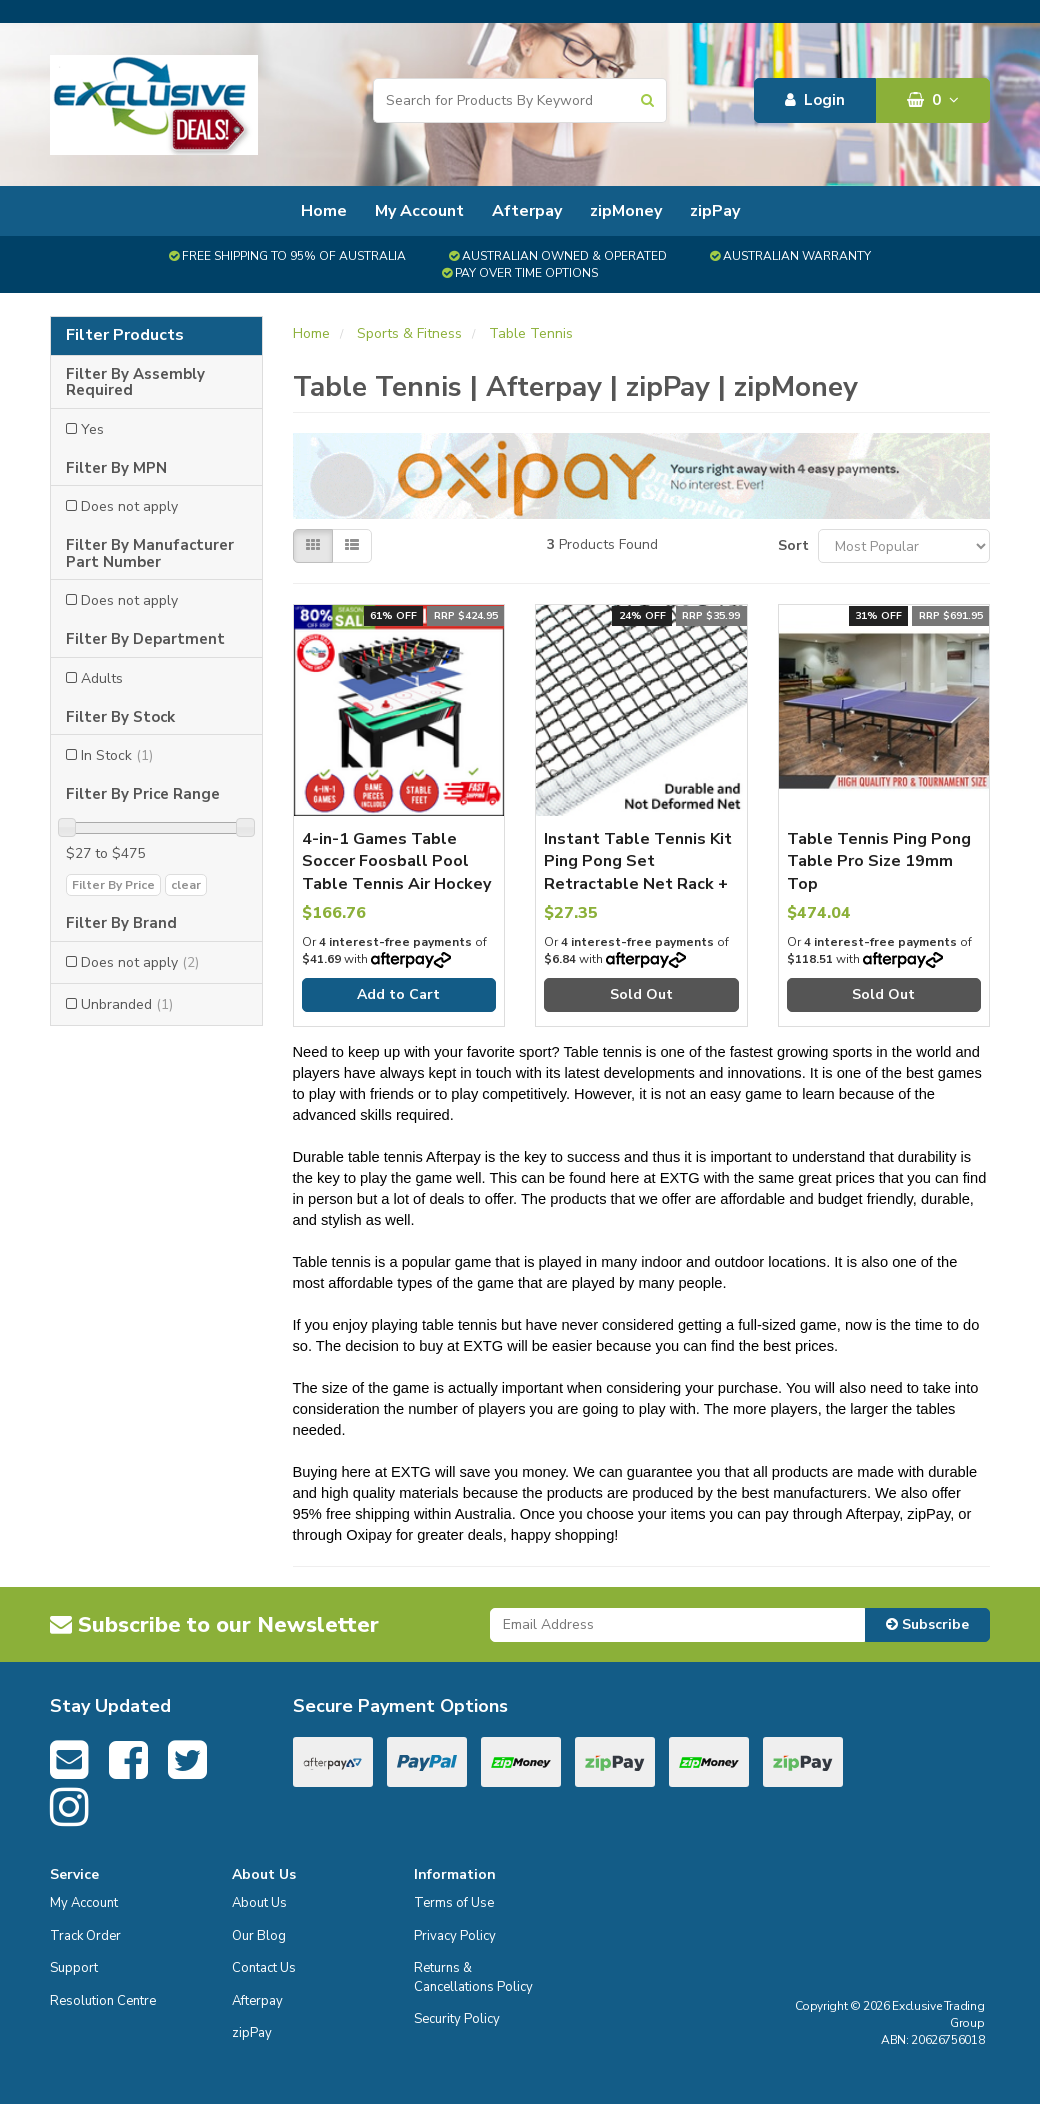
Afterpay (527, 211)
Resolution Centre (103, 2001)
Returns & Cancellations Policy (473, 1977)
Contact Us (264, 1968)
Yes (92, 429)
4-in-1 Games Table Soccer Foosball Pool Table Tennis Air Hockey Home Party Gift (396, 872)
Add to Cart (398, 994)
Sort (790, 545)
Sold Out (641, 994)
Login (815, 100)
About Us (259, 1903)
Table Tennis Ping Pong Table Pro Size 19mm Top (879, 861)
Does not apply (129, 506)
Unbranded (127, 1004)
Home (324, 211)
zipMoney (626, 211)
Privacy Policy (455, 1936)
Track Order (85, 1936)
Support (74, 1968)
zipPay (715, 211)
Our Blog (259, 1936)
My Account (419, 211)
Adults (102, 678)
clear (186, 885)
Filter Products (125, 336)
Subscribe (927, 1624)
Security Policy (457, 2019)
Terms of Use (454, 1903)
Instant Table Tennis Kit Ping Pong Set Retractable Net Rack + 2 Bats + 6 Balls (638, 872)
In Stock (117, 755)
